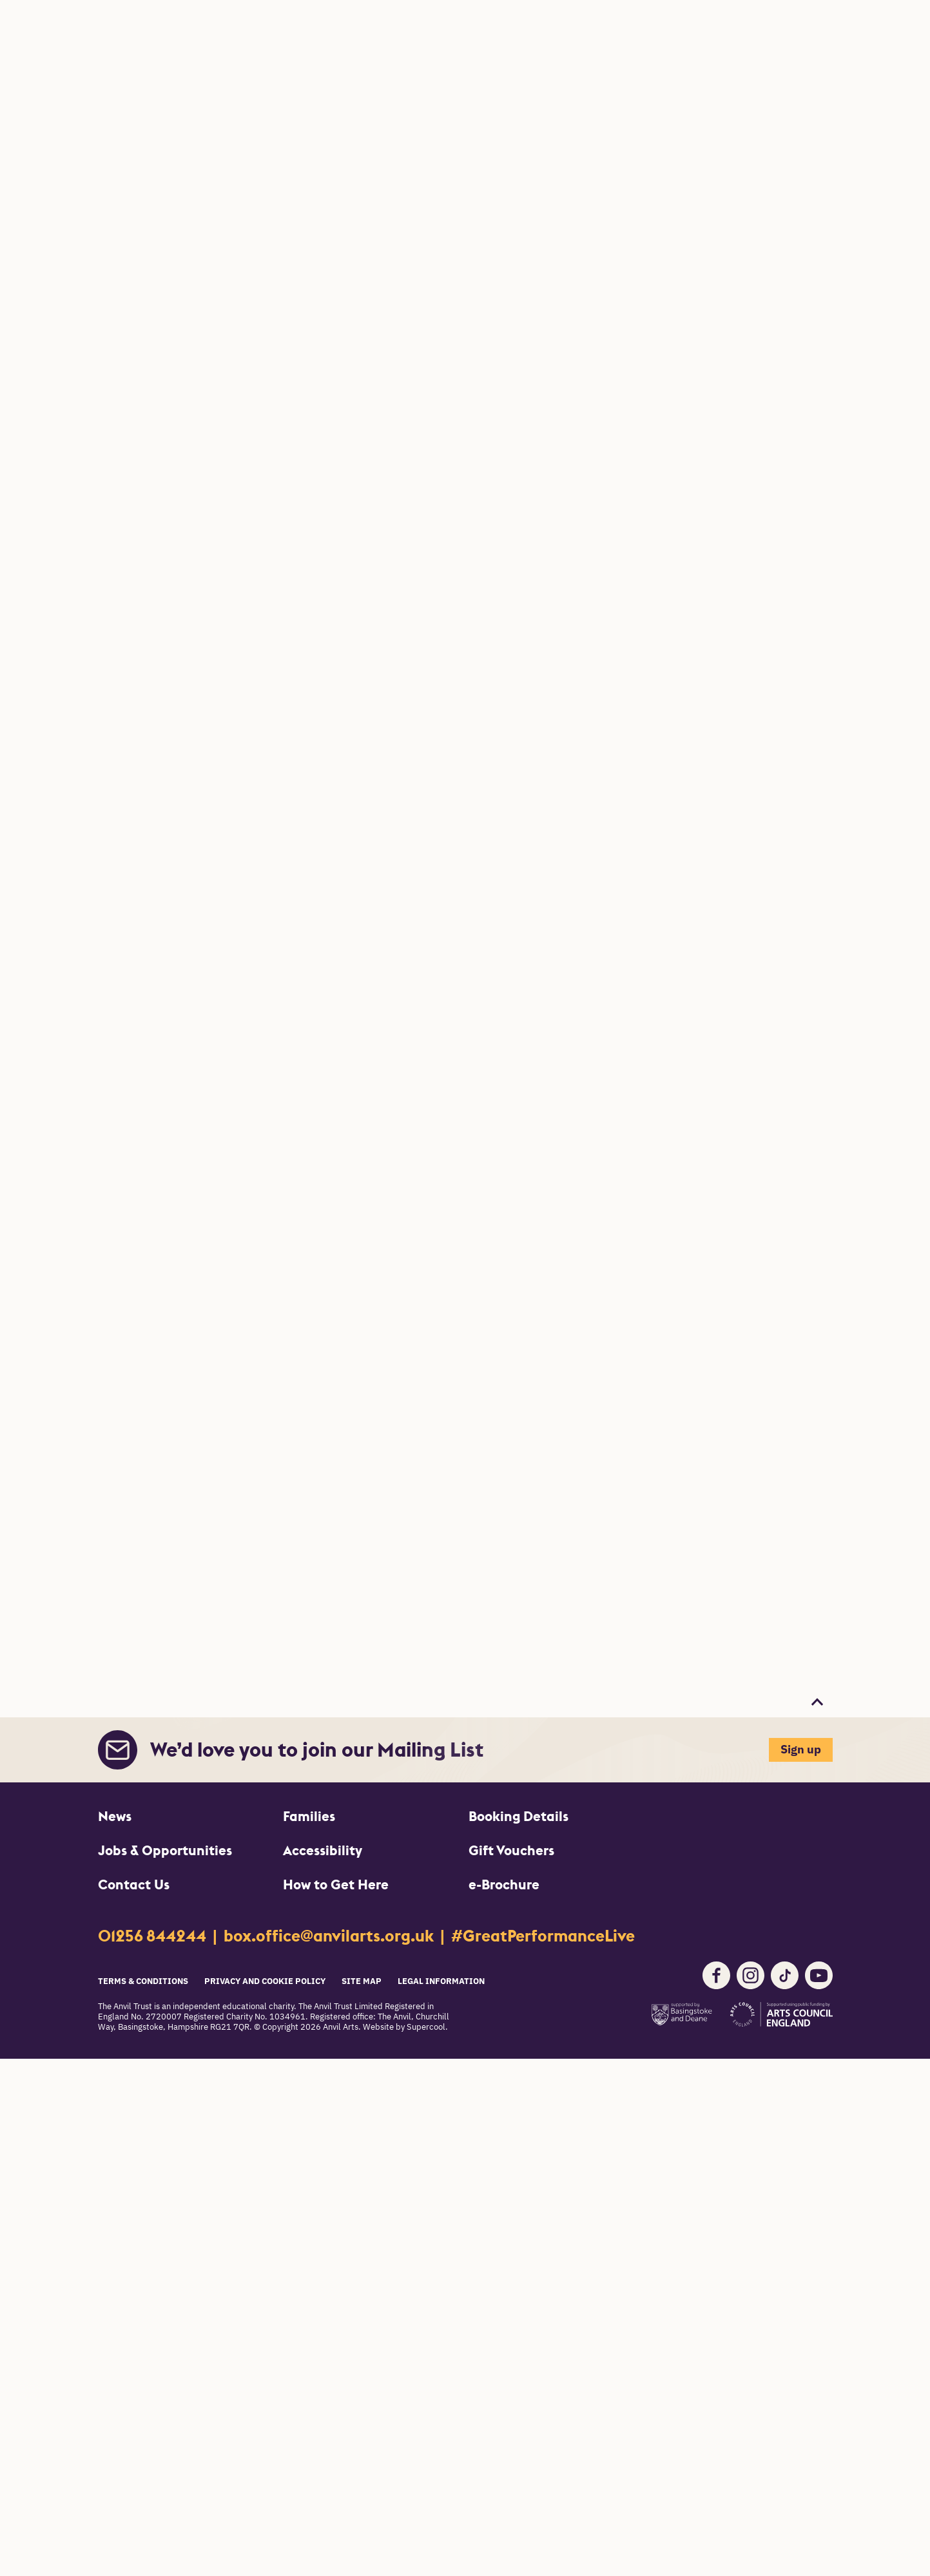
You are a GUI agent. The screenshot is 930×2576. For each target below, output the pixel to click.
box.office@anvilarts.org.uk (330, 1936)
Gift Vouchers (511, 1850)
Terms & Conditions (143, 1982)
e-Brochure (504, 1884)
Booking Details (518, 1816)
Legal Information (441, 1982)
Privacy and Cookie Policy (264, 1982)
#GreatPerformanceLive (543, 1936)
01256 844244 (153, 1936)
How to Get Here (336, 1884)
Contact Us (134, 1884)
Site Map (362, 1982)
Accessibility (322, 1850)
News (114, 1816)
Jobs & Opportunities (165, 1850)
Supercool (426, 2027)
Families (309, 1816)
